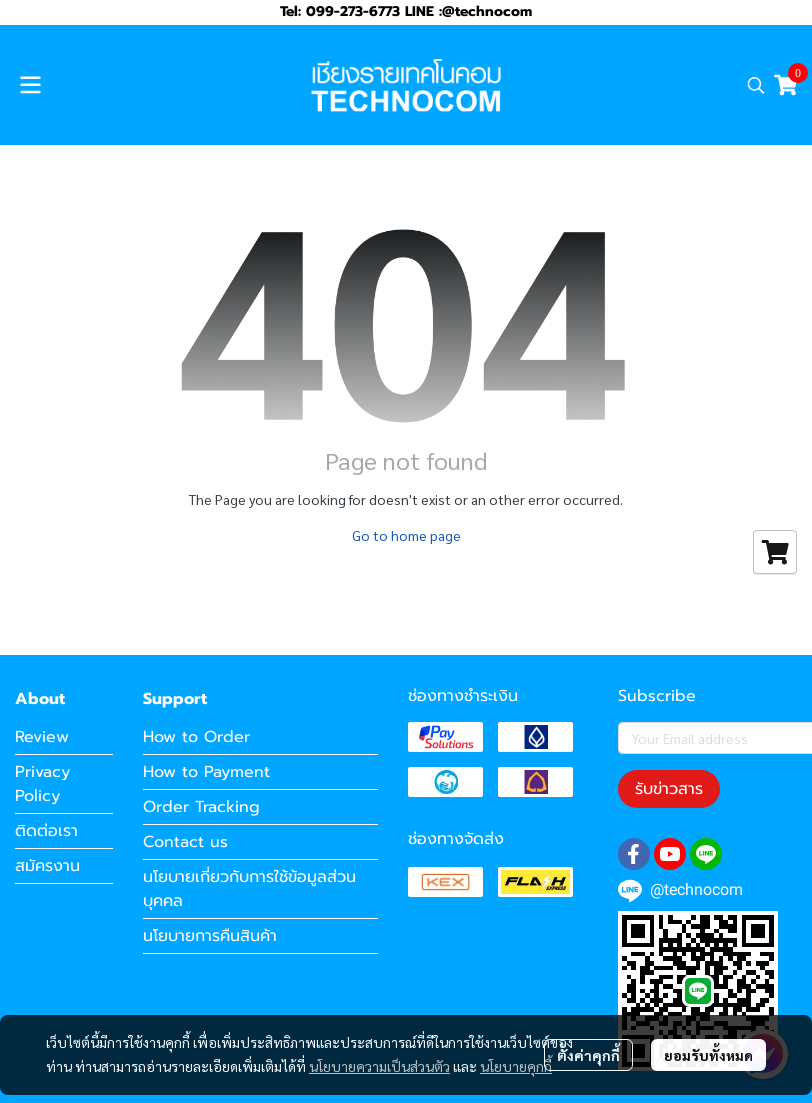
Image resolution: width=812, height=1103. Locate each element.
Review (42, 737)
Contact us (185, 842)
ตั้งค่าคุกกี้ (588, 1055)
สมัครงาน (47, 866)
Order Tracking (201, 807)
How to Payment (206, 772)
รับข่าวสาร (669, 789)
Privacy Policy (42, 784)
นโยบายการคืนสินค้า (210, 936)
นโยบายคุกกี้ (516, 1066)
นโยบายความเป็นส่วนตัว (379, 1066)
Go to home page (406, 535)
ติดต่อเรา (46, 831)
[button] (756, 85)
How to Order (196, 737)
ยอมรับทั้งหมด (708, 1055)
